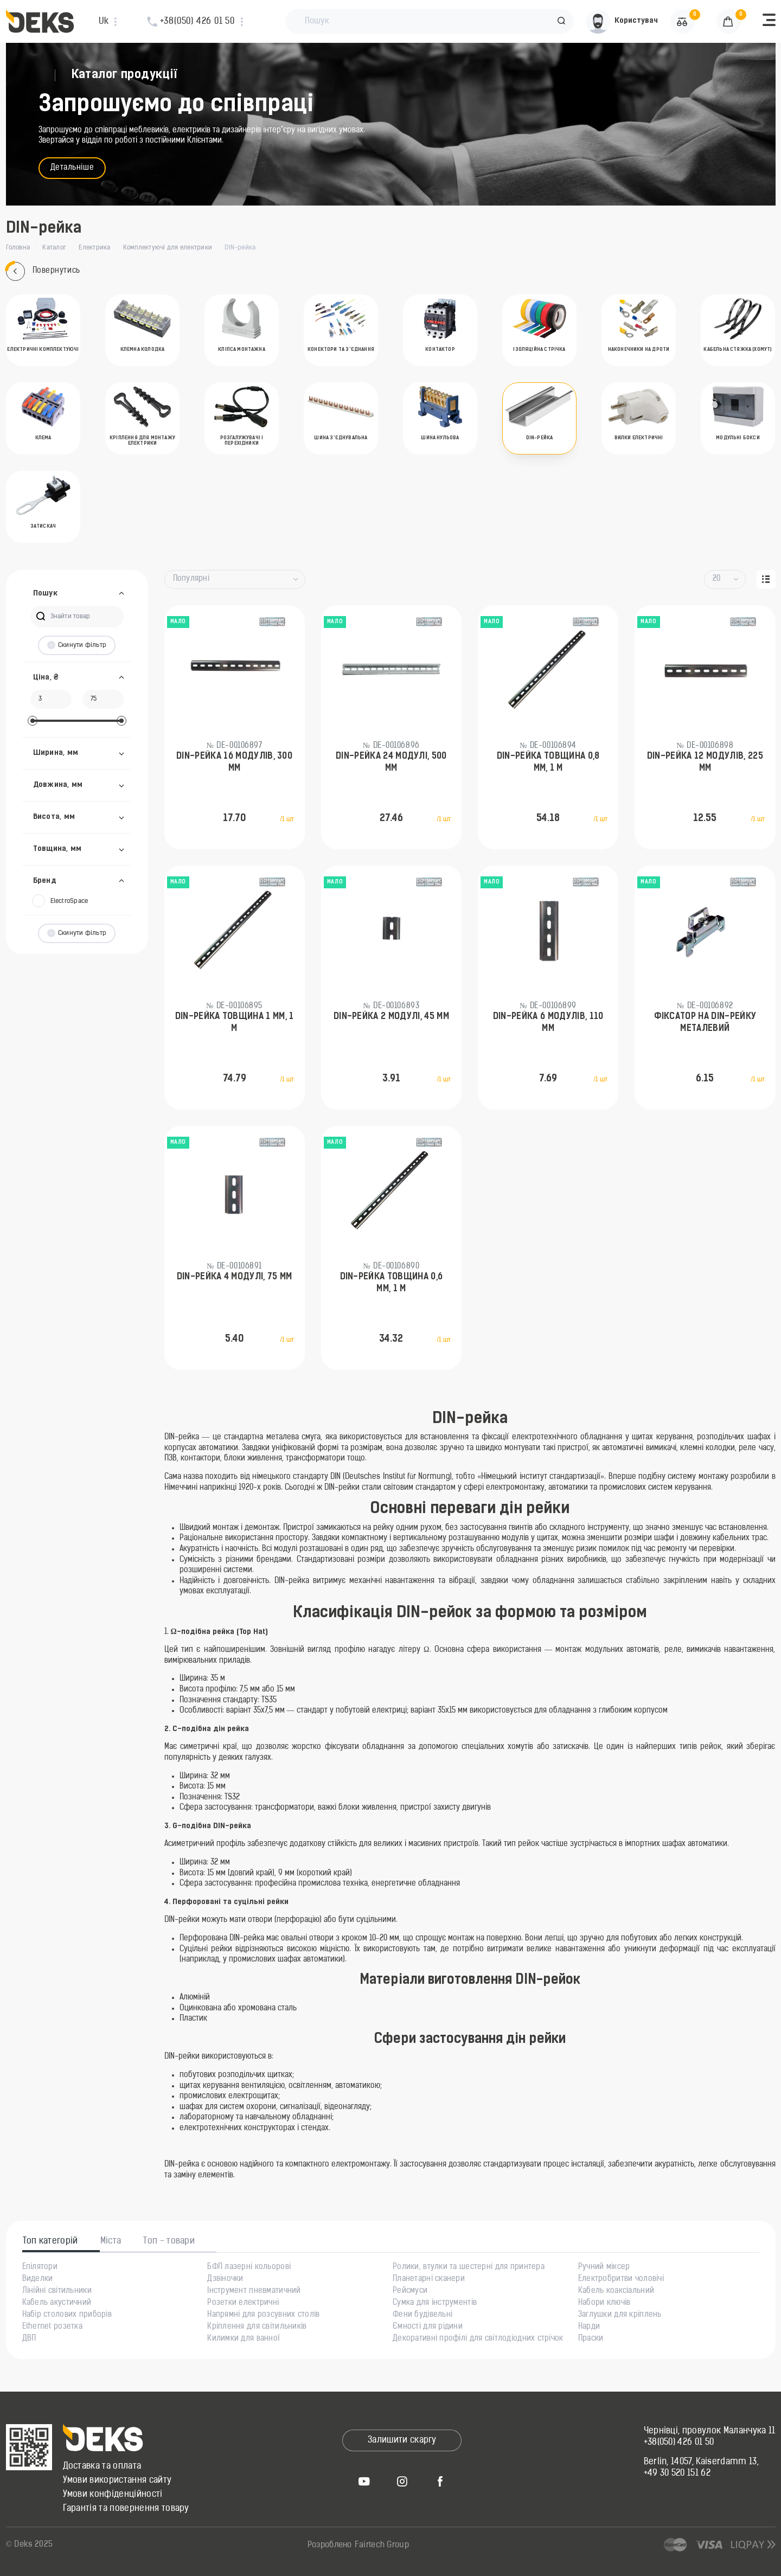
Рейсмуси (410, 2291)
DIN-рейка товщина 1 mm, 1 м (234, 1023)
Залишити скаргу (402, 2440)
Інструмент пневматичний (253, 2291)
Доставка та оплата (102, 2466)
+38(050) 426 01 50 (679, 2442)
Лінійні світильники (57, 2291)
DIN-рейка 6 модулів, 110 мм (548, 1023)
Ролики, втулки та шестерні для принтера (469, 2267)
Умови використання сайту (117, 2480)
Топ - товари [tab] (169, 2241)
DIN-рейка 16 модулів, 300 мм (234, 762)
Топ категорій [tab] (50, 2241)
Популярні (191, 579)
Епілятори (40, 2267)
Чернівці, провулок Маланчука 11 (710, 2431)
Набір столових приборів (67, 2315)
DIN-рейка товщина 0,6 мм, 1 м (391, 1283)
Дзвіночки (225, 2279)
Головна (18, 248)
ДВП (29, 2339)
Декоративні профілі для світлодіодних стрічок (478, 2339)
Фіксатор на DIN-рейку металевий (705, 1023)
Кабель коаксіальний (616, 2291)
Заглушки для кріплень (620, 2315)
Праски (591, 2339)
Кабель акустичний (57, 2303)
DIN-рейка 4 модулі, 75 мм (234, 1277)
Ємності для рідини (428, 2327)
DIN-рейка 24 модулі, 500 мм (391, 762)
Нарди (589, 2327)
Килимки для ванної (243, 2339)
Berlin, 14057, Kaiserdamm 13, (701, 2462)
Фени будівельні (422, 2315)
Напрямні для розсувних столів (263, 2315)
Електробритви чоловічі (621, 2279)
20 (717, 579)
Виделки (37, 2279)
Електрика (94, 248)
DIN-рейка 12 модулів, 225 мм (705, 762)
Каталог (54, 248)
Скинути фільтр (76, 645)
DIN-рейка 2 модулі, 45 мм (391, 1017)
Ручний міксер (604, 2267)
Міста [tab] (110, 2241)
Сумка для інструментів (435, 2303)
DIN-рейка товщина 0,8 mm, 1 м (548, 762)
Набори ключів (604, 2303)
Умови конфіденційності (113, 2494)
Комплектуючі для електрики (167, 248)
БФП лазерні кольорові (249, 2267)
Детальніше (72, 168)
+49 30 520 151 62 (677, 2473)
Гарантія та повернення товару (126, 2508)
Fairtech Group (382, 2545)
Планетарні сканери (429, 2279)
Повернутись (43, 271)
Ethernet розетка (52, 2327)
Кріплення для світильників (256, 2327)
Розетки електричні (243, 2303)
